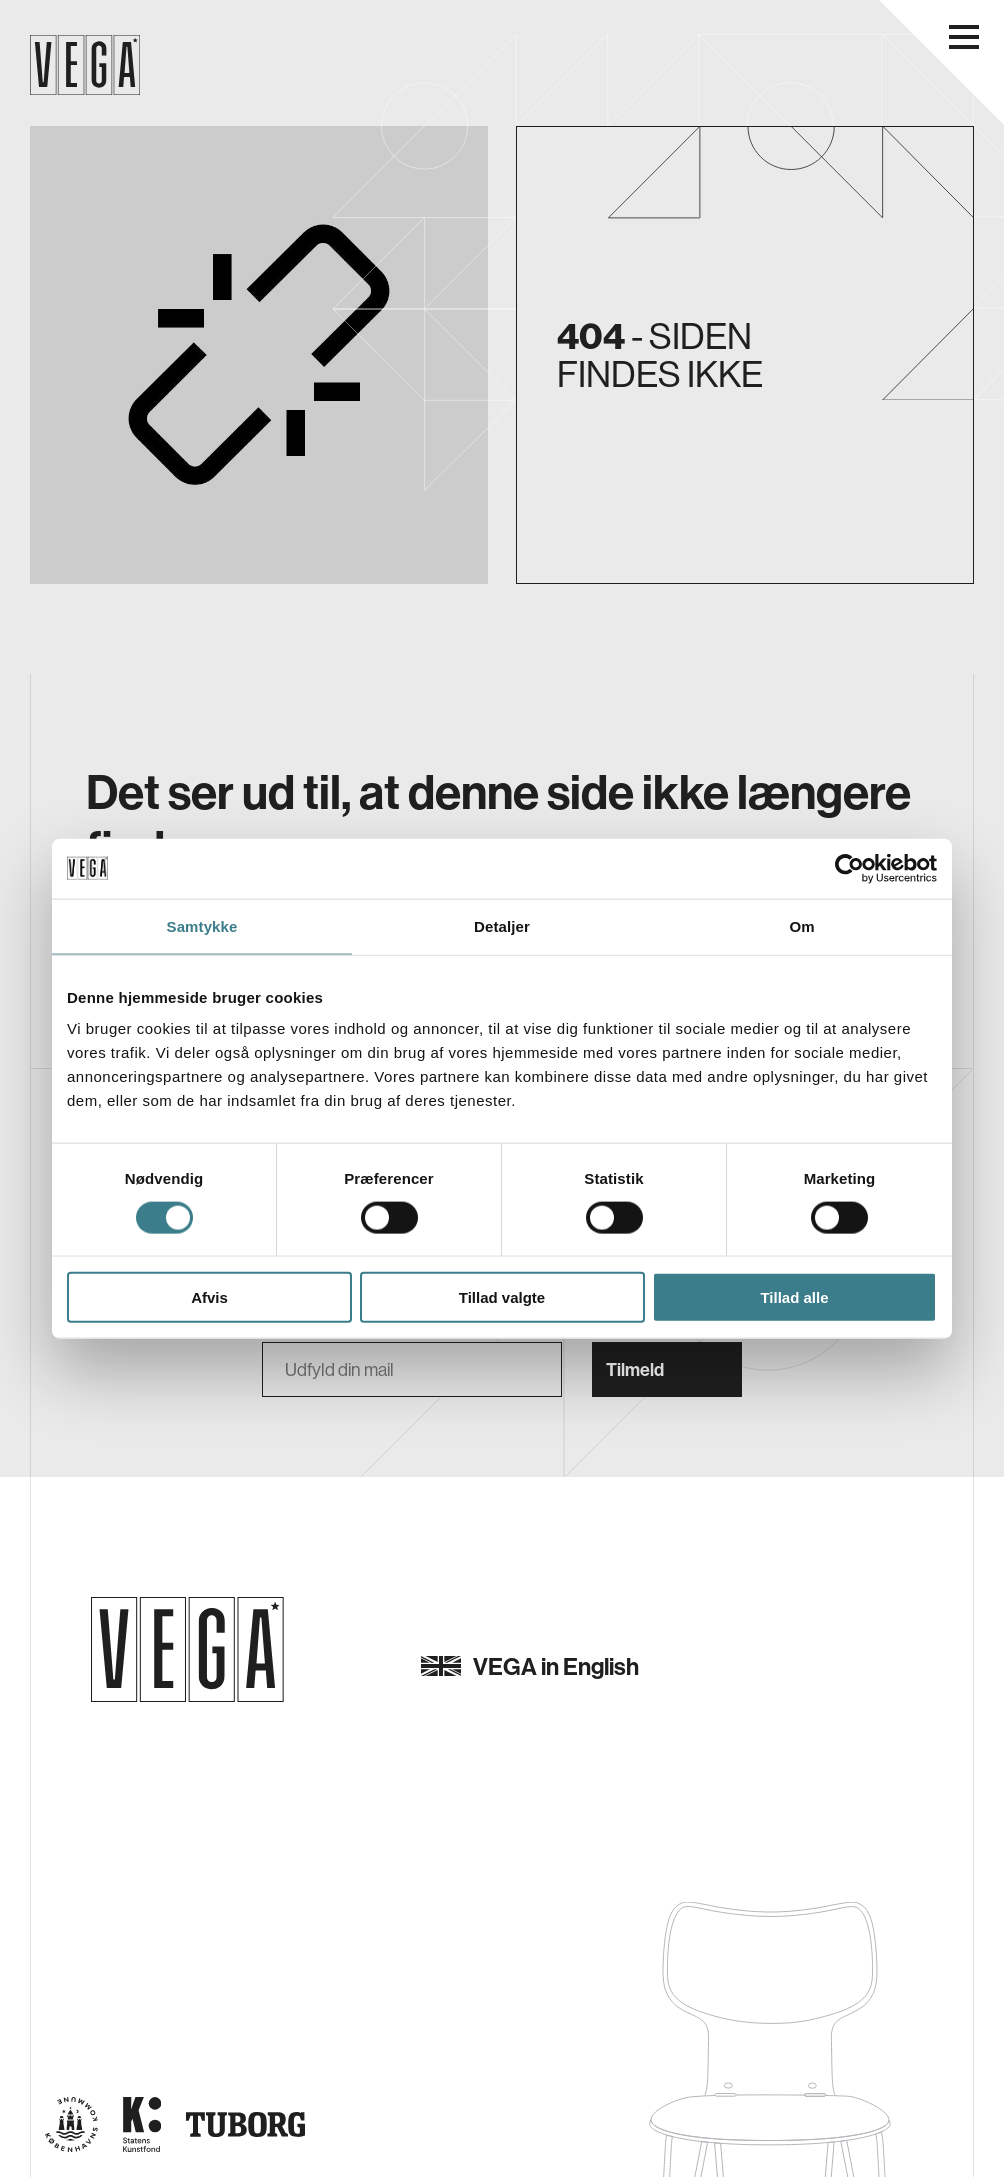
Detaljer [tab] (502, 925)
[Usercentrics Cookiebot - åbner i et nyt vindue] (849, 868)
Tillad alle (794, 1297)
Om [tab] (801, 925)
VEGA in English (530, 1666)
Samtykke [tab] (202, 925)
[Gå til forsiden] (187, 1649)
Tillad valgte (502, 1297)
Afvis (209, 1297)
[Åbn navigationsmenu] (964, 37)
